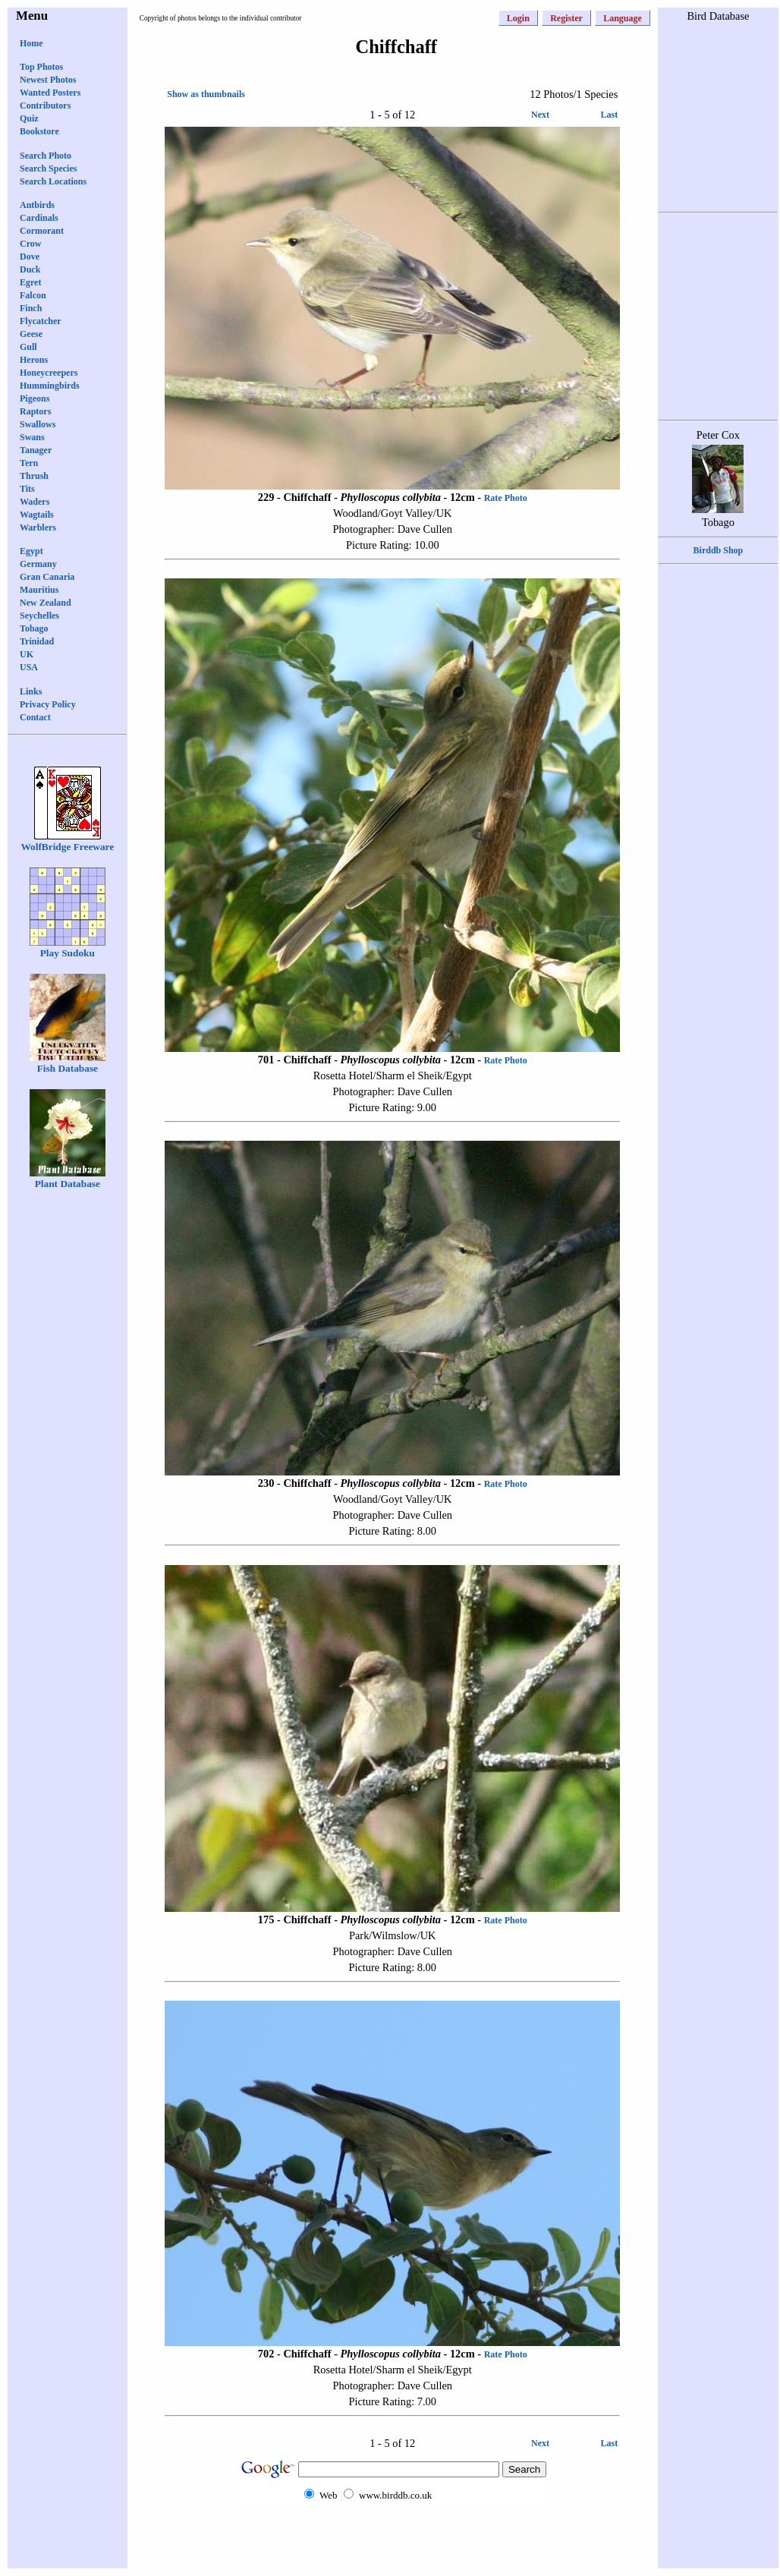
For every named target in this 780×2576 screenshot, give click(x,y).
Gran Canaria (47, 577)
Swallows (37, 424)
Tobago (34, 628)
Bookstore (39, 131)
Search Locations (53, 181)
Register (566, 18)
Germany (38, 564)
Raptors (35, 411)
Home (31, 43)
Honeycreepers (48, 372)
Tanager (36, 450)
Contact (35, 717)
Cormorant (42, 230)
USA (29, 667)
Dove (29, 256)
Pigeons (34, 398)
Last (609, 114)
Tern (29, 463)
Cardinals (39, 218)
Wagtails (37, 514)
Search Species (48, 168)
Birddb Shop (719, 550)
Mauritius (39, 589)
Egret (30, 282)
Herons (34, 359)
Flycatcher (40, 321)
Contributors (45, 105)
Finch (31, 308)
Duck (30, 269)
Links (31, 691)
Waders (34, 501)
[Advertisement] (392, 2536)
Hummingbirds (50, 385)
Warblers (38, 527)
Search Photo (45, 155)
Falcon (33, 295)
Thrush (34, 476)
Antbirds (37, 205)
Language (622, 18)
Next (540, 114)
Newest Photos (48, 79)
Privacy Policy (48, 704)
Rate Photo (505, 498)
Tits (27, 488)
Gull (28, 347)
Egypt (31, 551)
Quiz (29, 118)
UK (26, 654)
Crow (30, 243)
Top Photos (41, 66)
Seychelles (39, 615)
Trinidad (37, 641)
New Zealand (45, 602)
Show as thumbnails (206, 94)
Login (518, 18)
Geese (31, 334)
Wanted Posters (50, 92)
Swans (32, 437)
